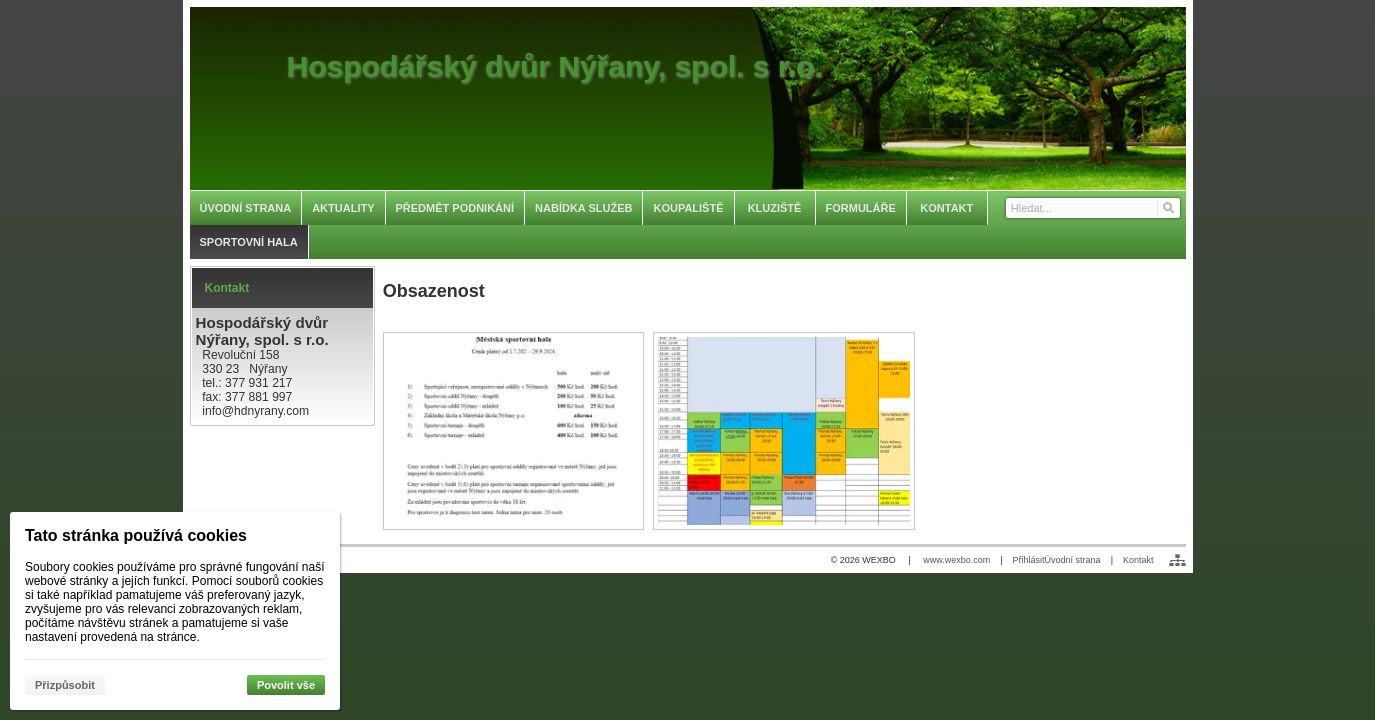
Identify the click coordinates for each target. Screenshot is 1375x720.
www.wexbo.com (956, 560)
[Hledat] (1167, 208)
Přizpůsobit (65, 685)
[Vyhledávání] (1093, 208)
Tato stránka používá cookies (136, 535)
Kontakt (1138, 560)
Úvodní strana (1073, 560)
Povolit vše (286, 685)
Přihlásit (1029, 560)
